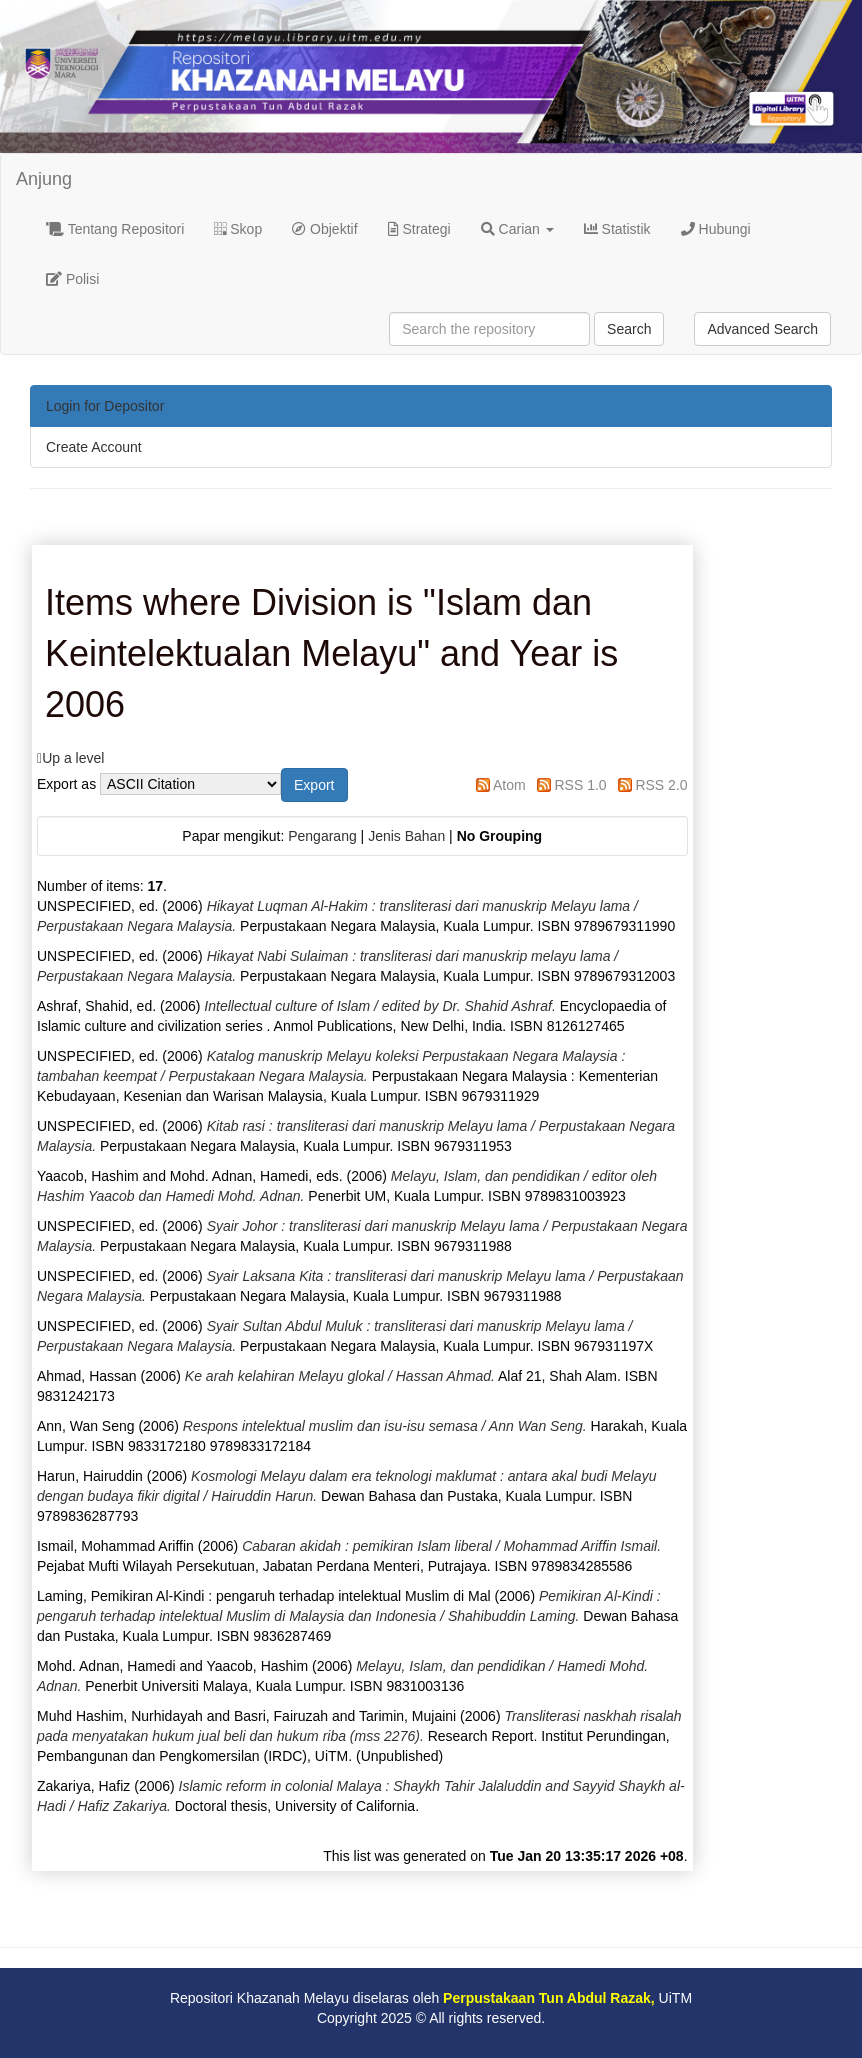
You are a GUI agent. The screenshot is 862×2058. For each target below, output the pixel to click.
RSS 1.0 (580, 785)
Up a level (73, 758)
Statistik (617, 229)
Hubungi (716, 229)
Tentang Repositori (115, 229)
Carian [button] (517, 229)
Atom (509, 785)
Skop (238, 229)
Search (629, 329)
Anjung (44, 179)
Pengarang (322, 836)
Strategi (419, 229)
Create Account (94, 447)
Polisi (72, 279)
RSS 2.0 (661, 785)
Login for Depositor (105, 406)
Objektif (324, 229)
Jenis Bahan (406, 836)
